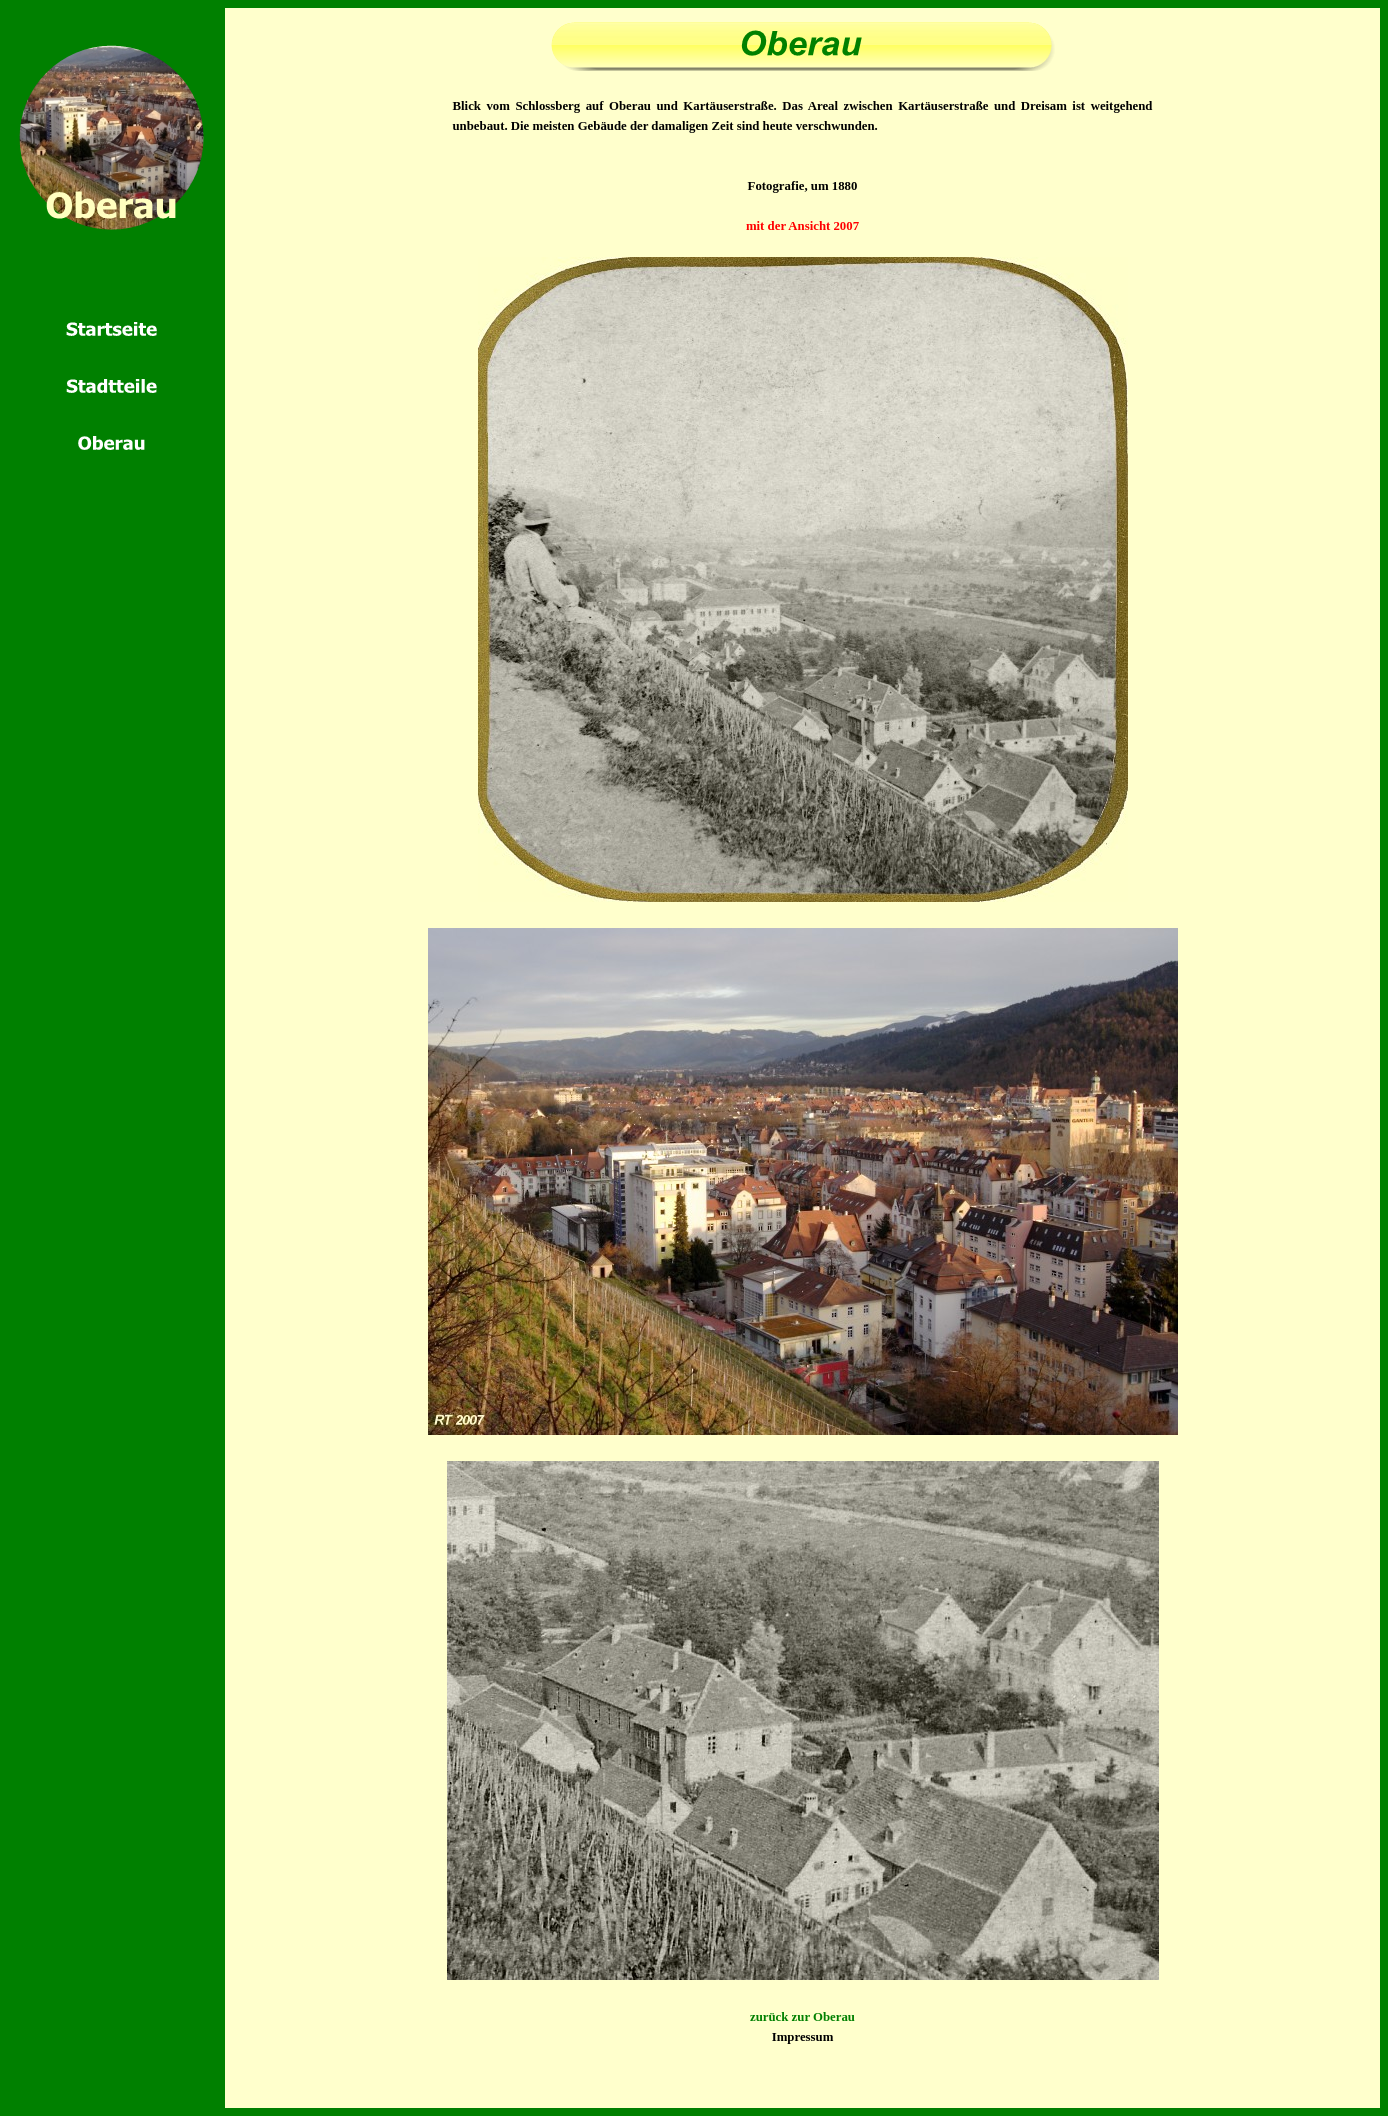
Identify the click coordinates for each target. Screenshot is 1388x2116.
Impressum (803, 2037)
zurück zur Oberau (802, 2017)
